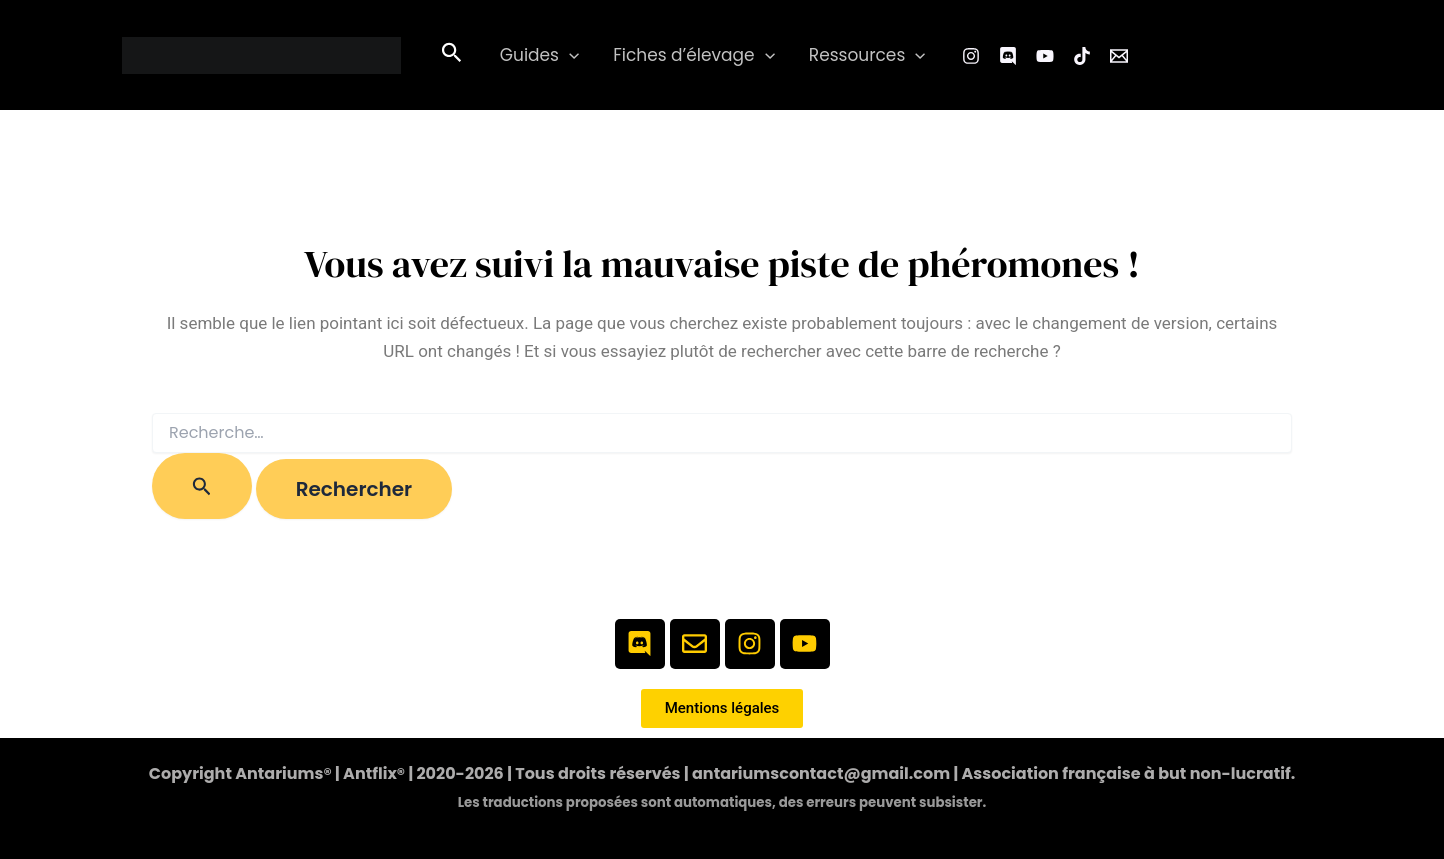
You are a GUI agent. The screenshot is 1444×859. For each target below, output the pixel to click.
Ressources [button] (867, 55)
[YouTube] (1045, 56)
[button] (452, 55)
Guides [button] (539, 55)
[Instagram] (971, 56)
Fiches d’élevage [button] (694, 55)
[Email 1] (1119, 56)
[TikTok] (1082, 56)
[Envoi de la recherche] (202, 486)
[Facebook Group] (1008, 56)
